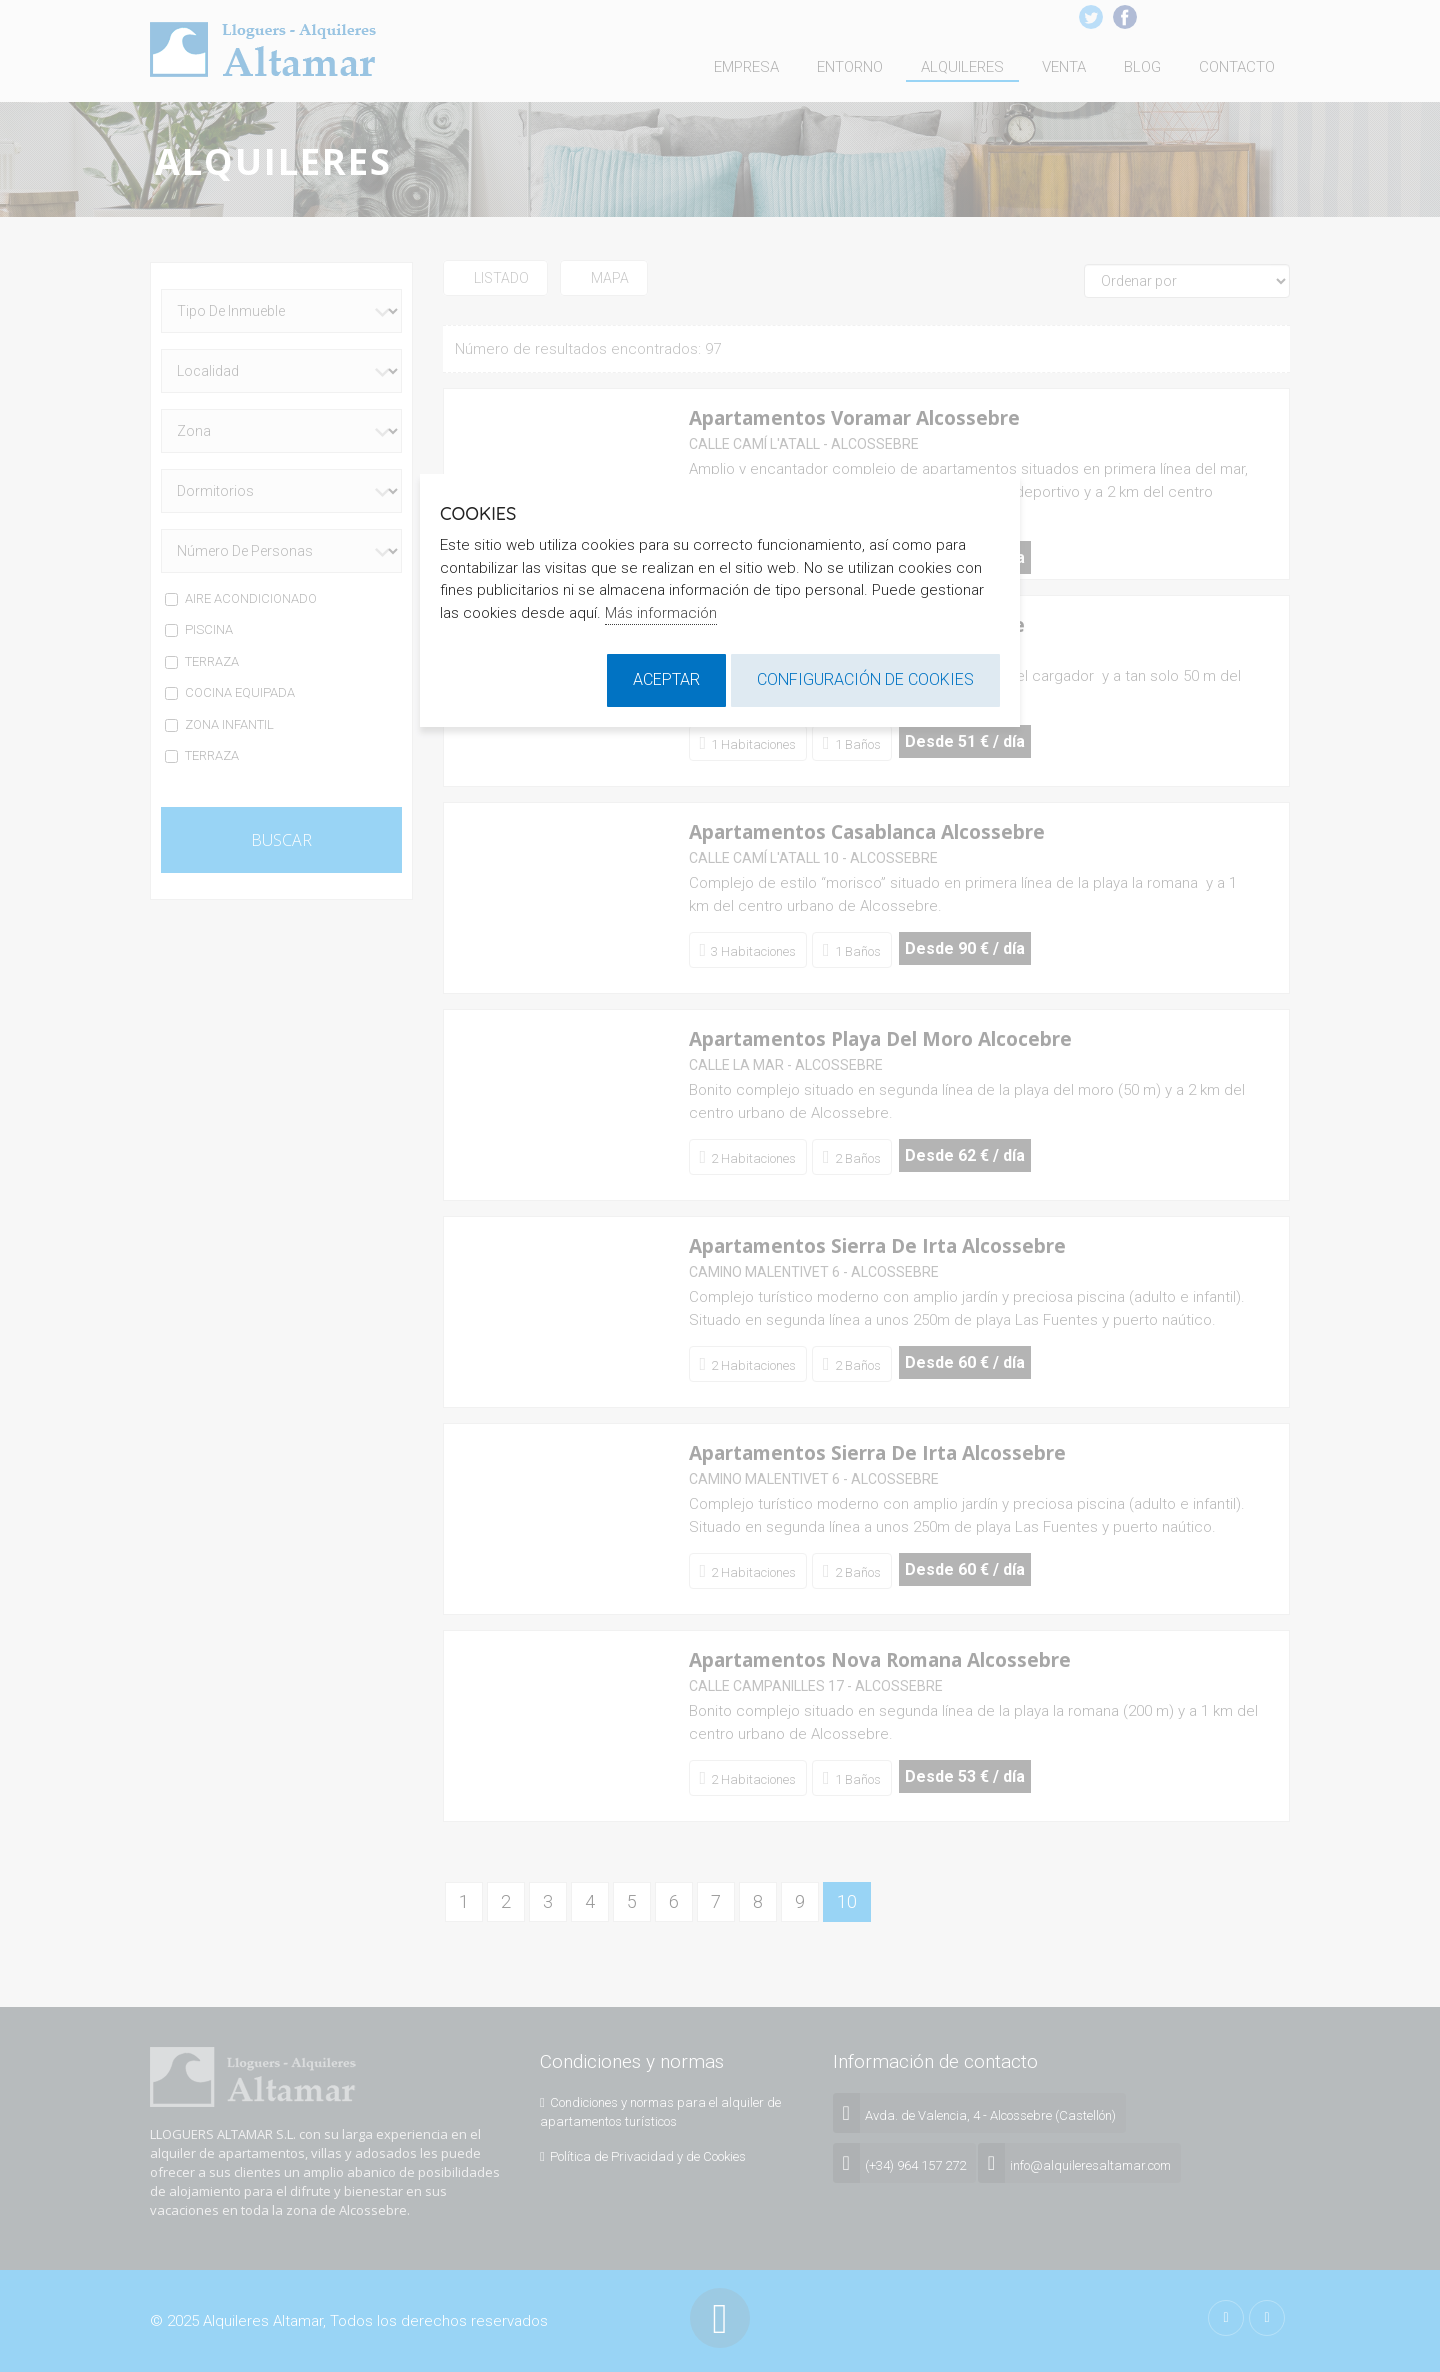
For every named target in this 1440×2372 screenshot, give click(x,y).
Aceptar (666, 679)
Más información (661, 613)
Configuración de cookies (865, 679)
